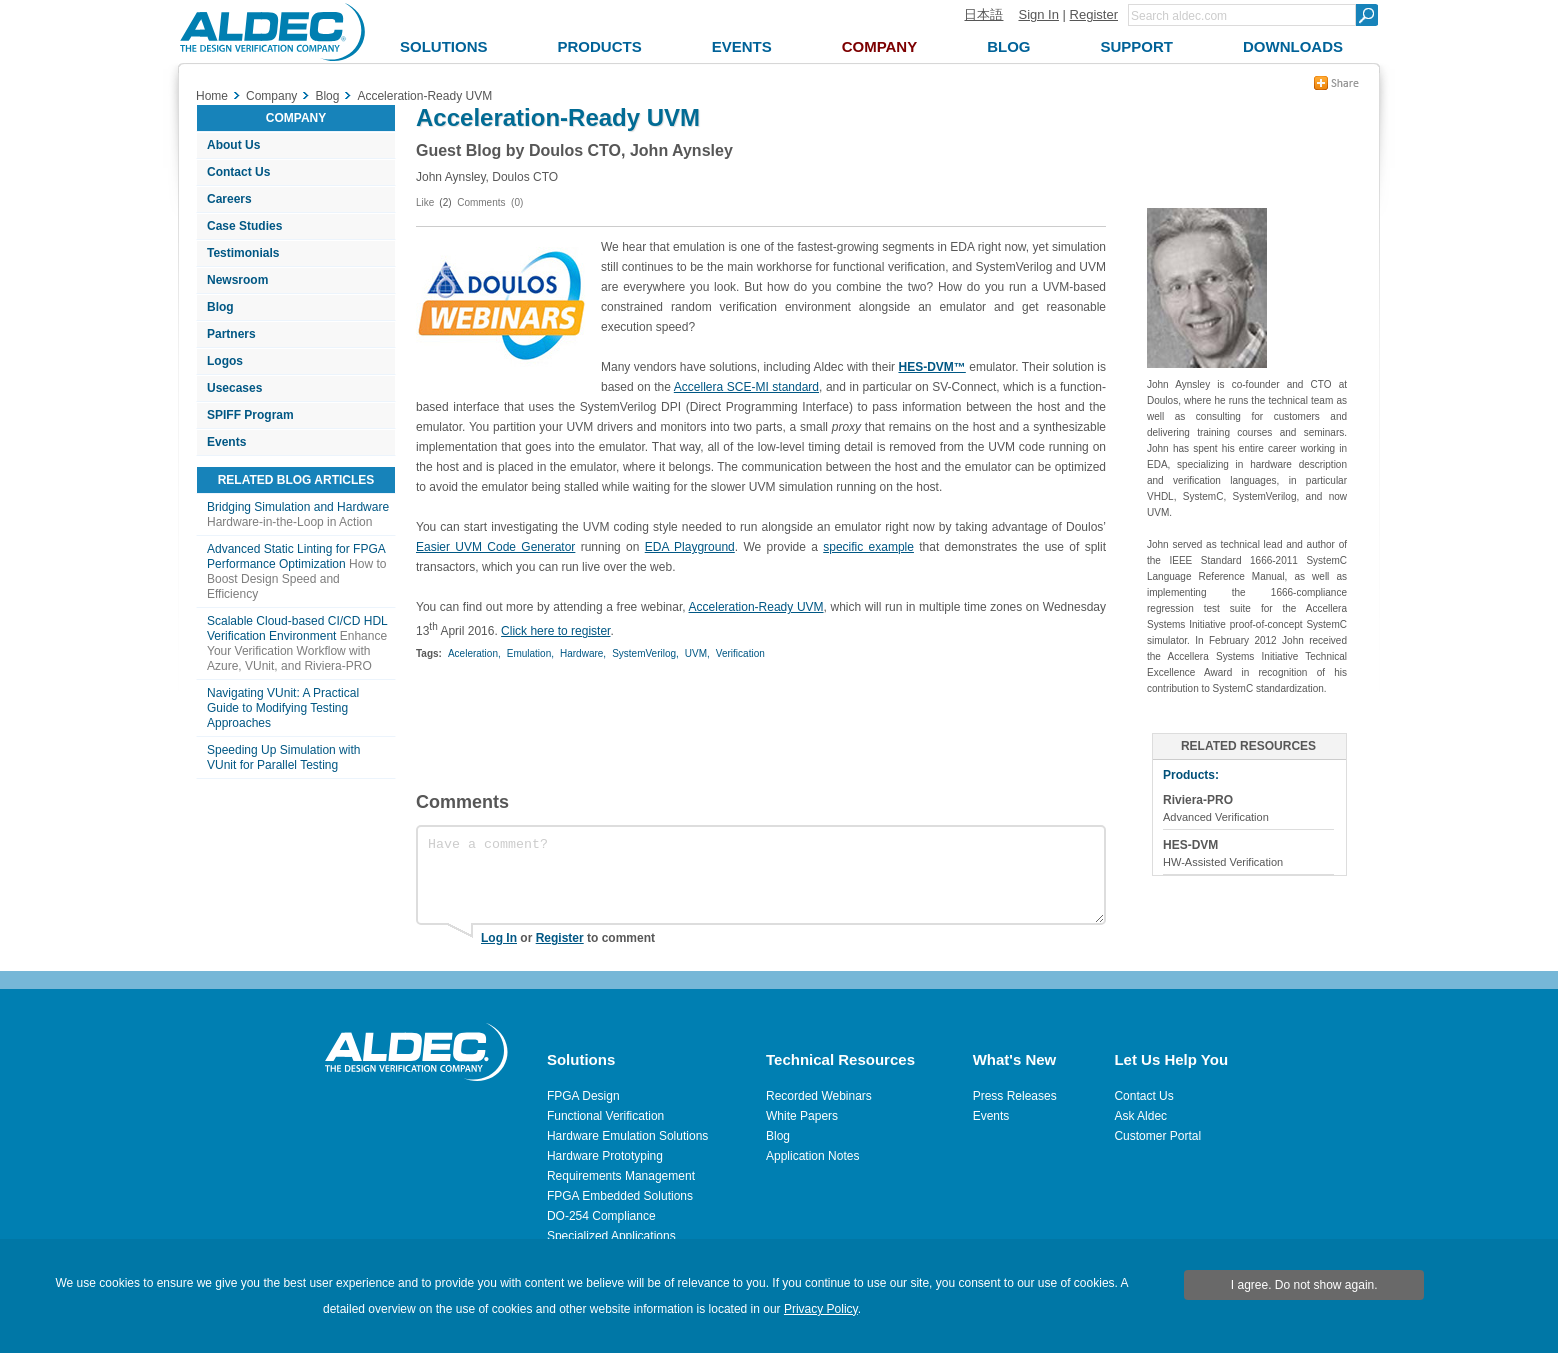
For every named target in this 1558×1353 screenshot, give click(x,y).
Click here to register (555, 631)
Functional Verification (605, 1116)
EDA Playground (690, 547)
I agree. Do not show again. (1304, 1285)
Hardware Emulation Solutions (627, 1136)
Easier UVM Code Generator (495, 547)
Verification (740, 653)
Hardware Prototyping (605, 1156)
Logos (225, 361)
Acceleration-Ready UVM (756, 607)
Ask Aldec (1140, 1116)
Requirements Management (621, 1176)
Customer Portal (1157, 1136)
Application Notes (812, 1156)
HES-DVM (1190, 845)
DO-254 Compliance (601, 1216)
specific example (868, 547)
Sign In (1038, 14)
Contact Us (238, 172)
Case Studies (244, 226)
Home (212, 96)
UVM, (697, 653)
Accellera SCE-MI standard (746, 387)
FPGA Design (583, 1096)
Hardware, (583, 653)
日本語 (983, 14)
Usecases (234, 388)
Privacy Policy (821, 1309)
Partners (231, 334)
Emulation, (530, 653)
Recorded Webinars (819, 1096)
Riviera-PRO (1198, 800)
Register (1094, 14)
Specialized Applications (611, 1236)
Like (425, 202)
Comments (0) (490, 202)
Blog (220, 307)
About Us (233, 145)
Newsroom (237, 280)
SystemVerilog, (645, 653)
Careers (229, 199)
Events (226, 442)
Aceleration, (474, 653)
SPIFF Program (250, 415)
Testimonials (243, 253)
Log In (499, 938)
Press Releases (1015, 1096)
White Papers (802, 1116)
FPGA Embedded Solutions (620, 1196)
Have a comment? (761, 875)
